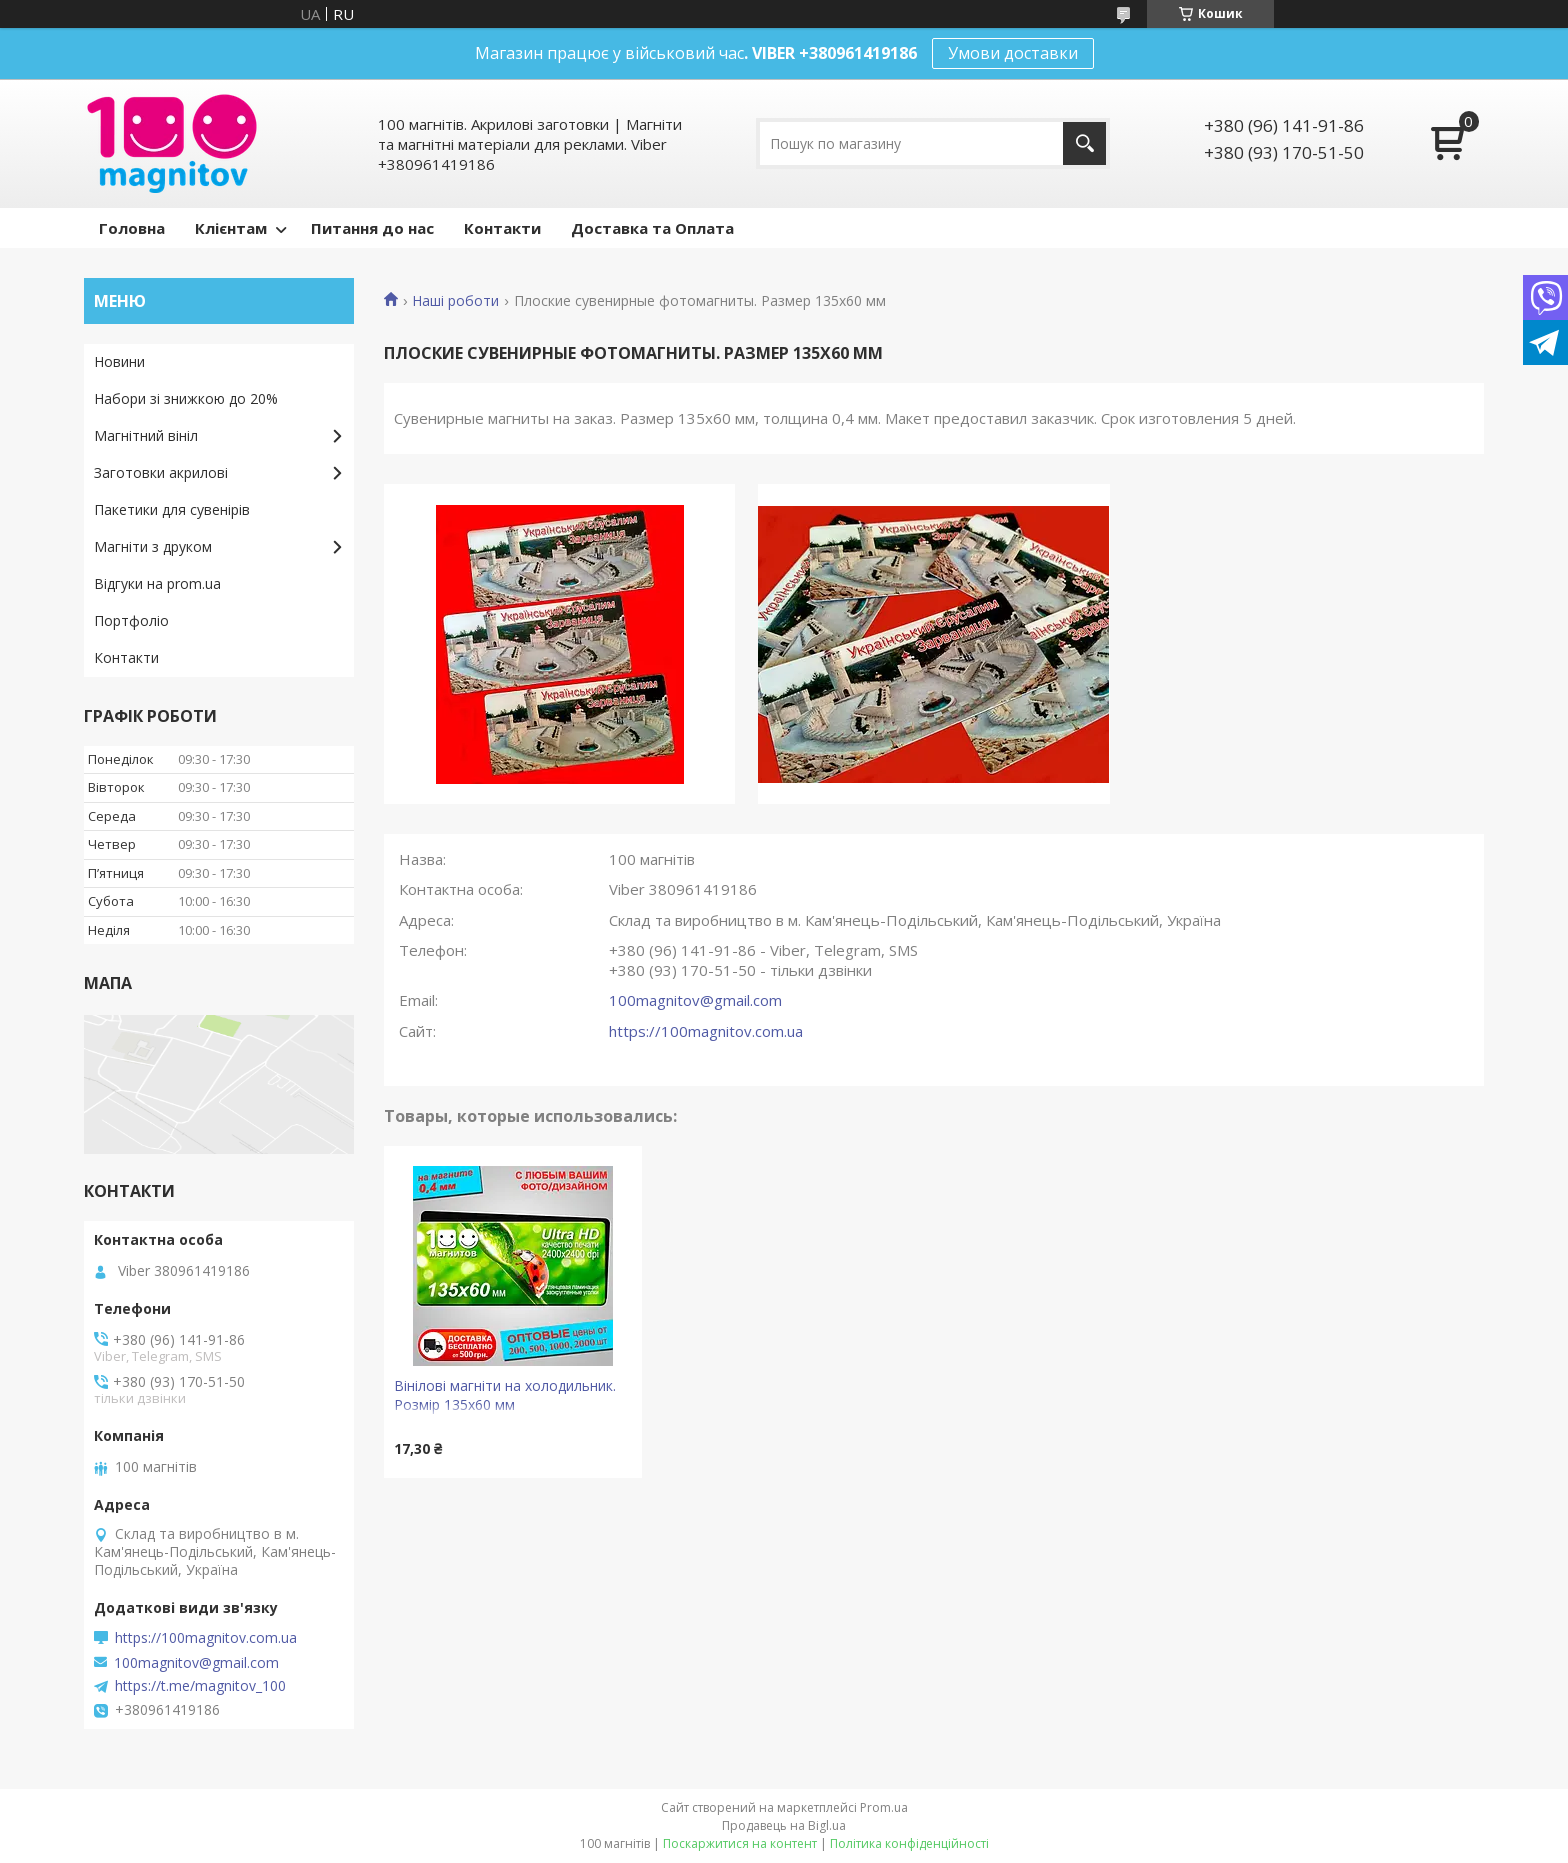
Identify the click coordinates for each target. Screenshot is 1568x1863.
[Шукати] (1084, 143)
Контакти (502, 228)
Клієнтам (231, 228)
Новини (119, 361)
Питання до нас (372, 228)
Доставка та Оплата (652, 228)
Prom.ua (884, 1807)
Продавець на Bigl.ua (784, 1825)
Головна (132, 228)
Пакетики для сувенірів (172, 509)
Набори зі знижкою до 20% (186, 398)
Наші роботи (455, 301)
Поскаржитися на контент (740, 1843)
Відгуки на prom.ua (157, 583)
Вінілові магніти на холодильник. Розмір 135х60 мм (505, 1395)
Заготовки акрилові (161, 472)
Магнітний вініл (146, 435)
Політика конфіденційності (909, 1843)
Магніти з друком (153, 546)
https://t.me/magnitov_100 (200, 1686)
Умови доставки (1013, 53)
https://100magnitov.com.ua (706, 1031)
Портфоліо (131, 620)
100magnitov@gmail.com (695, 1000)
